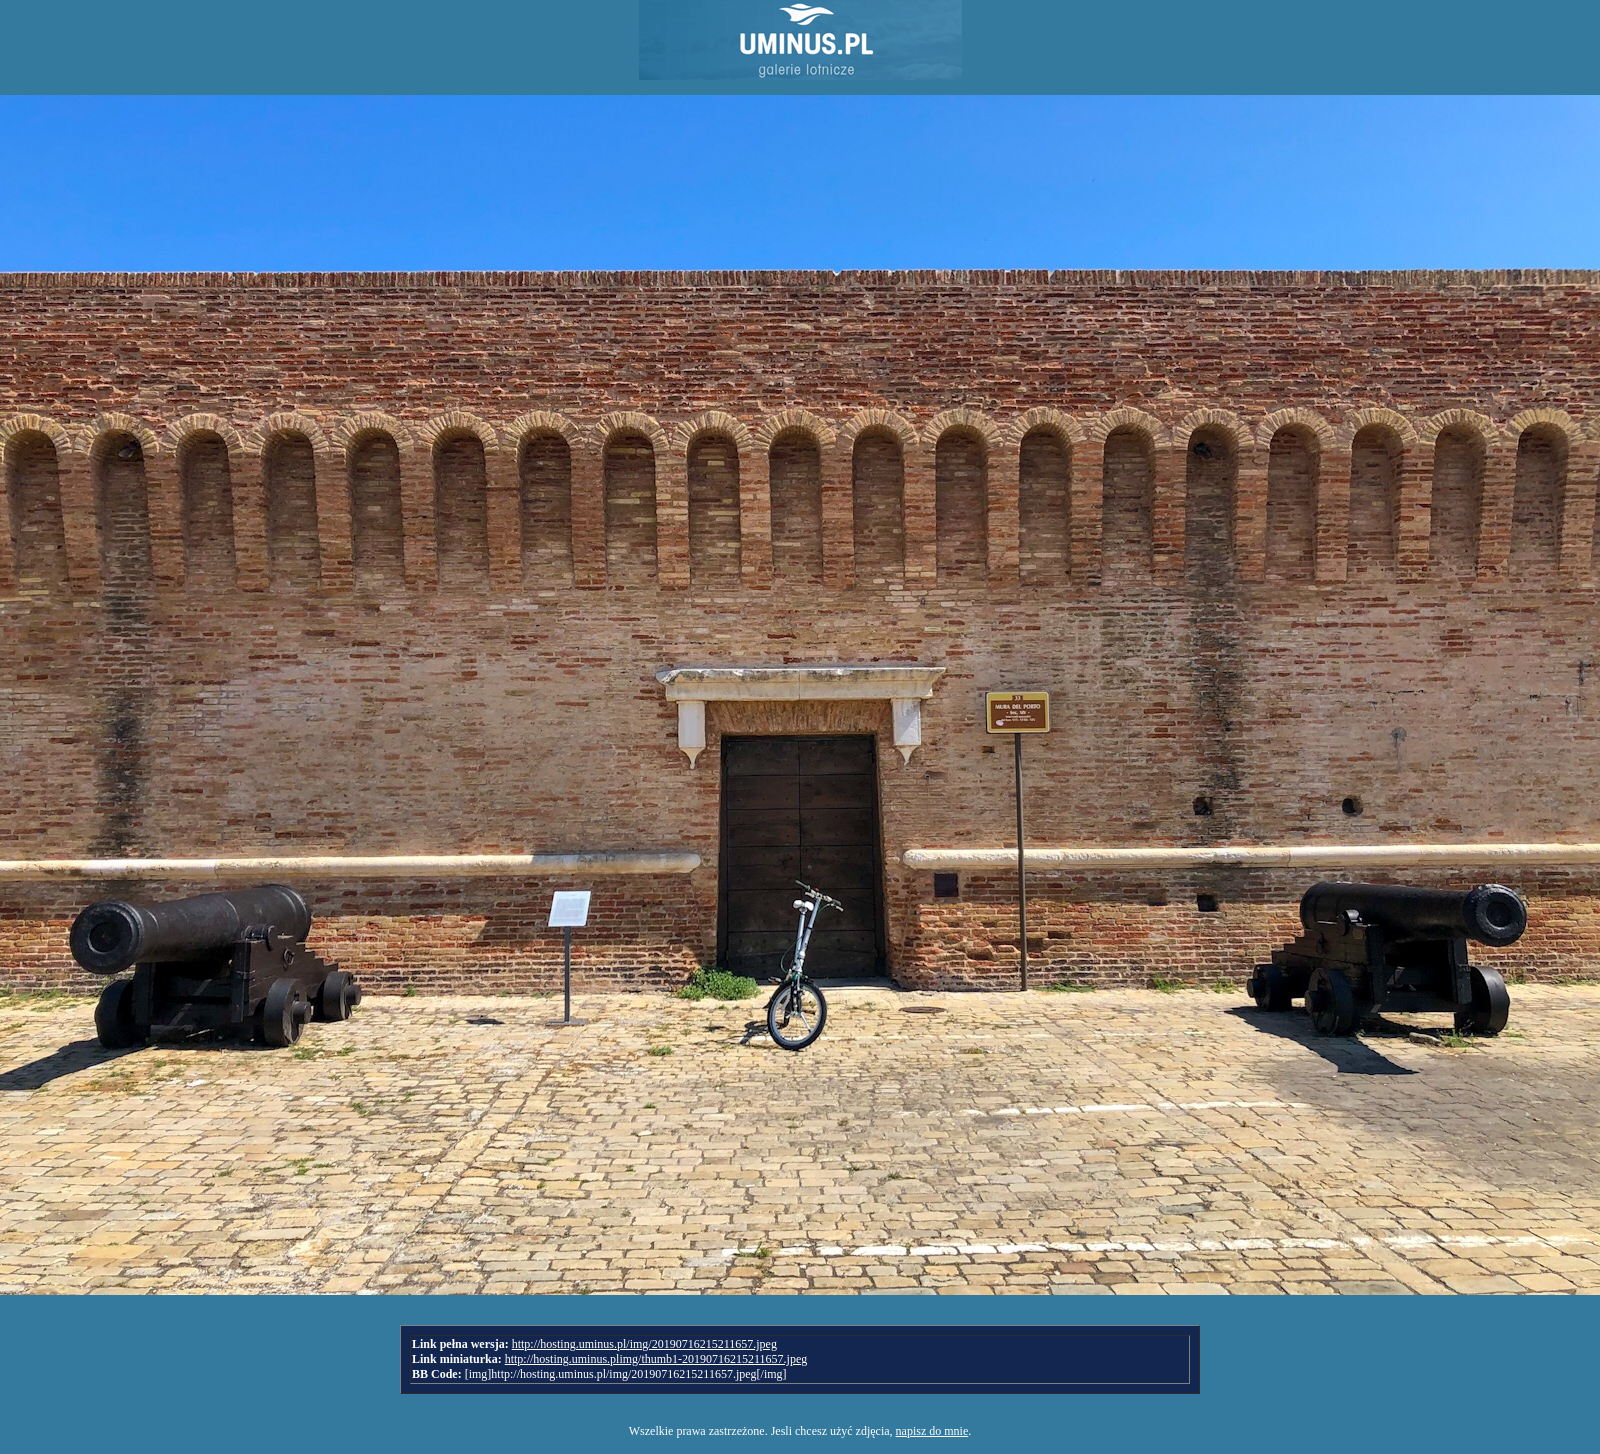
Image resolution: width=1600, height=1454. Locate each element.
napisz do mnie (932, 1431)
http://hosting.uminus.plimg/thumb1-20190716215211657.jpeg (656, 1359)
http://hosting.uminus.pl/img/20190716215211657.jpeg (644, 1344)
